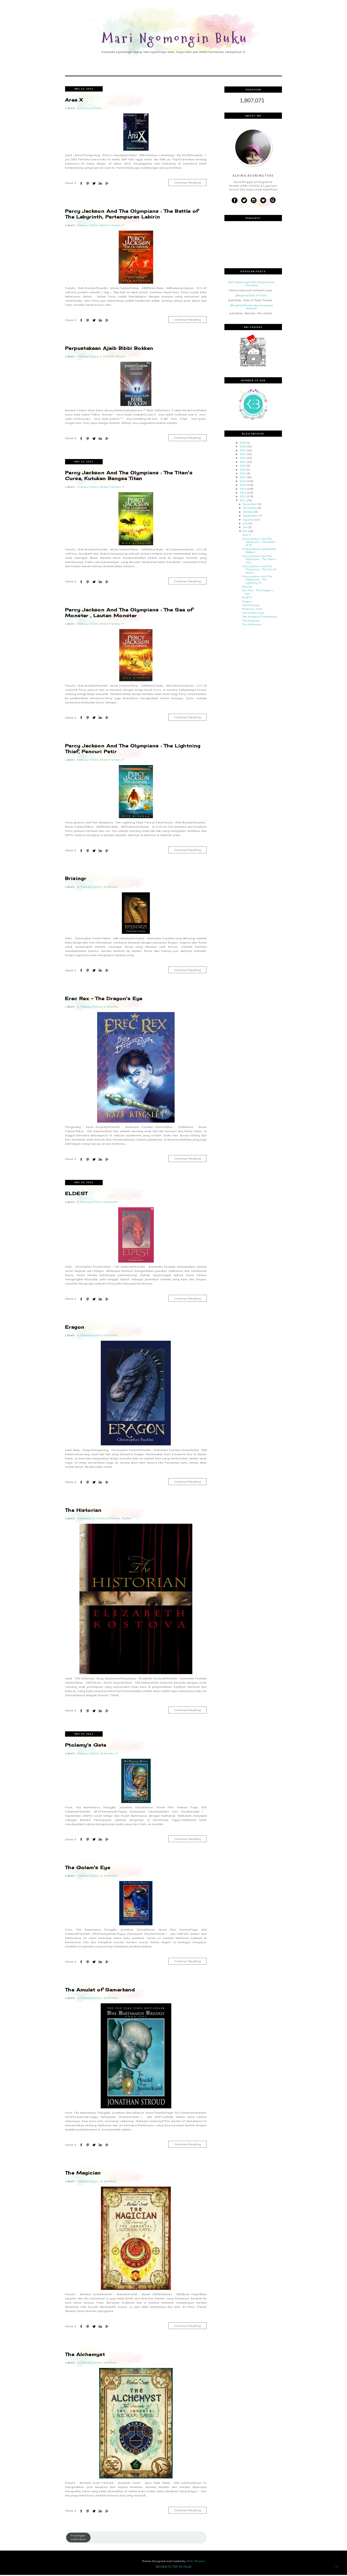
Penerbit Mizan (114, 357)
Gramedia (111, 888)
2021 (243, 463)
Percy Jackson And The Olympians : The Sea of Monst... (259, 570)
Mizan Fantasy (110, 226)
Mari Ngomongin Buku (175, 38)
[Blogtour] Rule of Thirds (251, 296)
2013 (243, 493)
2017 (243, 478)
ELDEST (76, 1194)
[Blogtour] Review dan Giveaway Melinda (251, 308)
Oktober (248, 513)
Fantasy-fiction (87, 226)
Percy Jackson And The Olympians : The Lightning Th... (257, 581)
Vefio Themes (195, 2562)
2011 (243, 501)
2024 (243, 451)
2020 (243, 466)
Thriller (126, 1519)
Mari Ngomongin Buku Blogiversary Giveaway (251, 284)
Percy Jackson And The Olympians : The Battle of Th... (258, 543)
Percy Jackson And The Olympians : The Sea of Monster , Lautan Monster (129, 613)
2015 (243, 486)
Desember (250, 505)
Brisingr (75, 879)
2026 (243, 443)
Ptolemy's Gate (85, 1746)
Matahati (110, 2182)
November (250, 509)
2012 (243, 497)
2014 (243, 490)
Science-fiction (91, 109)
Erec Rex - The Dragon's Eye (104, 999)
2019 (243, 470)
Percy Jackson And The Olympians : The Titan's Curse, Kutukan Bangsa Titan (129, 476)
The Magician (83, 2174)
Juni (245, 528)
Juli (245, 524)
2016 (243, 482)
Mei (245, 532)
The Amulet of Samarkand (100, 1991)
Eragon (74, 1328)
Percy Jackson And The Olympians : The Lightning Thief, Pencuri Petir (132, 749)
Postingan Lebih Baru (78, 2538)
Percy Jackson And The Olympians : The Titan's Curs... (259, 560)
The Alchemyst (85, 2355)
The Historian (83, 1511)
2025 (243, 447)
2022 (243, 459)
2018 (243, 474)
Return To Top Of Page (174, 2568)
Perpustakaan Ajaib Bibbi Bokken (109, 349)
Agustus (248, 520)
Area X (74, 101)
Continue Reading (187, 184)
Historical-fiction (108, 1519)
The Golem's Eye (87, 1868)
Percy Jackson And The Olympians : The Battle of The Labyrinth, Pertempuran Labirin (132, 215)
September (250, 516)
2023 (243, 455)
